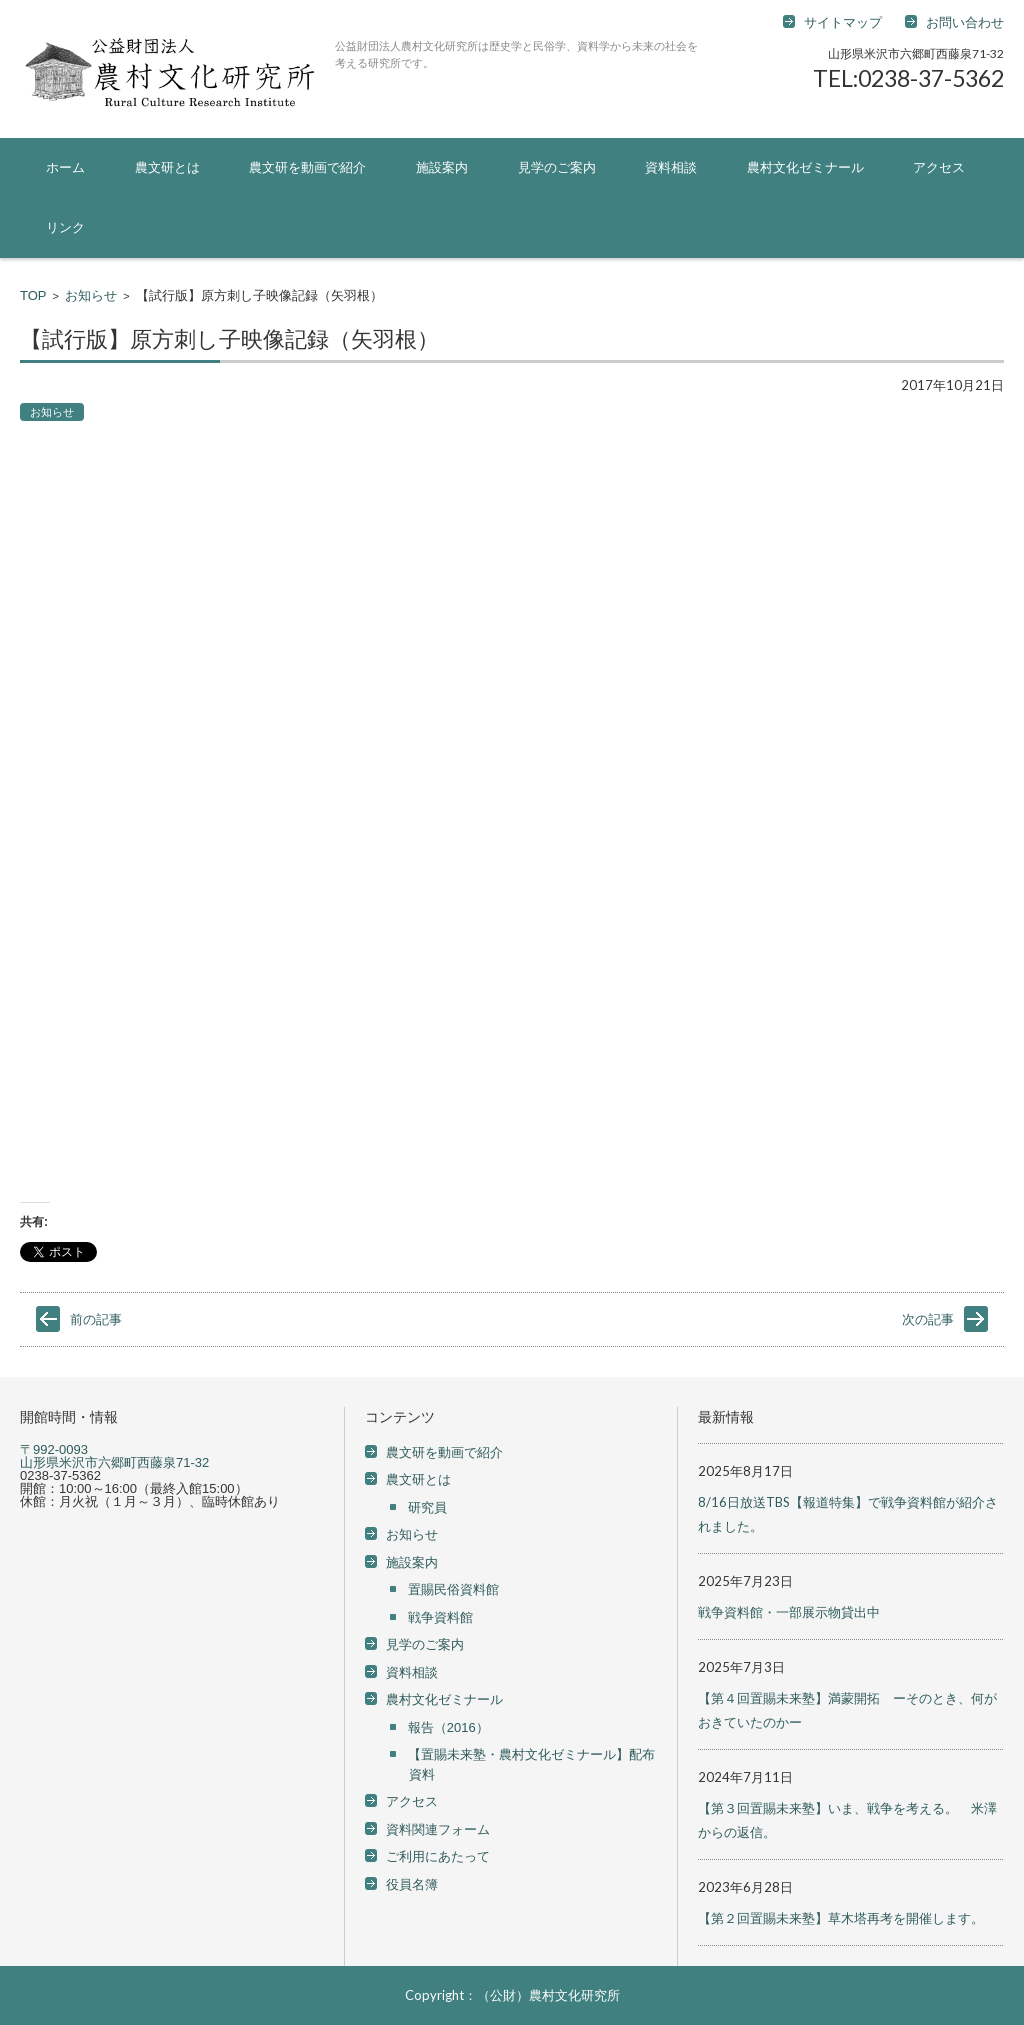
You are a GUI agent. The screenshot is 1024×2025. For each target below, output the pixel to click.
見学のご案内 (557, 167)
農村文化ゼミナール (805, 167)
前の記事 (96, 1319)
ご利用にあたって (438, 1856)
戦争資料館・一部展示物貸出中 (789, 1612)
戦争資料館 (440, 1617)
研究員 (427, 1507)
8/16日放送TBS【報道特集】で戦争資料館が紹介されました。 (848, 1514)
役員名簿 (412, 1884)
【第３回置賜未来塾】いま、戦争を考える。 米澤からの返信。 (847, 1820)
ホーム (65, 167)
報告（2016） (448, 1727)
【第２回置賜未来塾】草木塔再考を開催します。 (841, 1918)
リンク (65, 227)
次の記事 (928, 1319)
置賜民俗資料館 (453, 1589)
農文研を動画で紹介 (307, 167)
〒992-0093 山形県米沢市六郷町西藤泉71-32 (114, 1456)
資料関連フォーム (438, 1829)
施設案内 (442, 167)
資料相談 (671, 167)
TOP (33, 295)
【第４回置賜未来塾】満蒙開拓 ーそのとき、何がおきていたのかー (847, 1710)
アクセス (939, 167)
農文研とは (167, 167)
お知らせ (91, 295)
